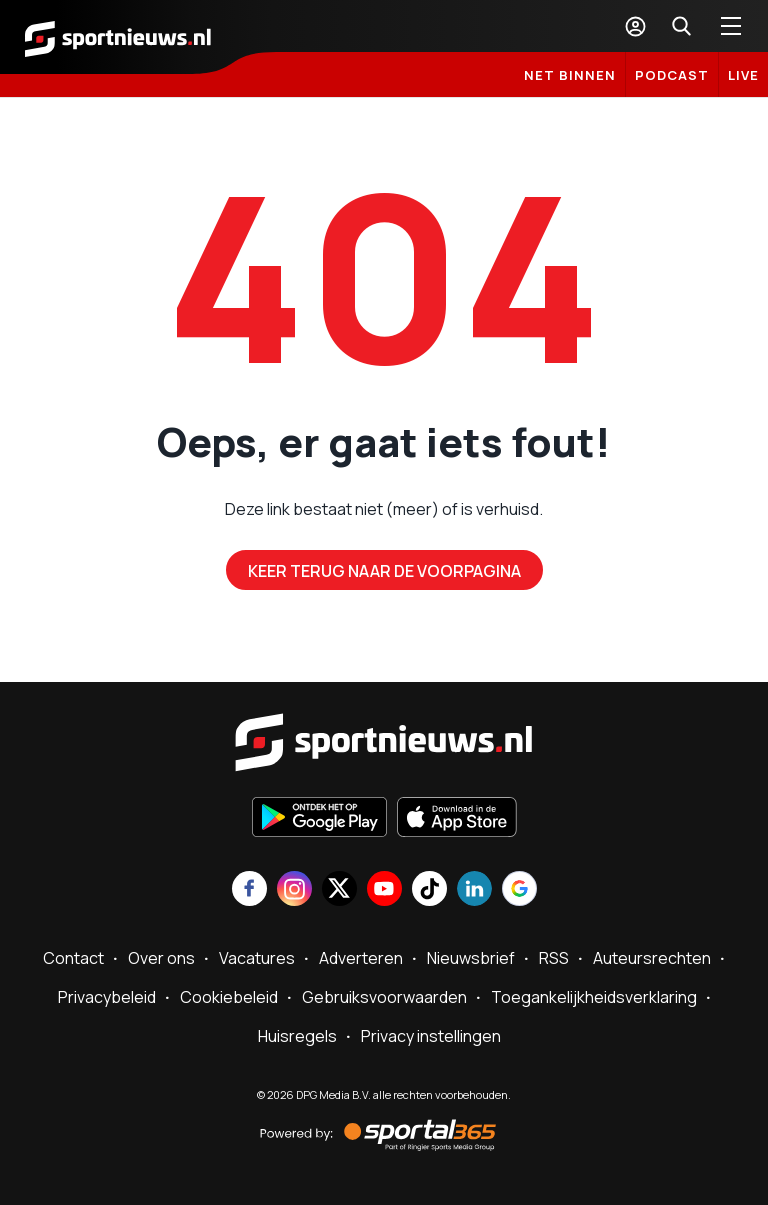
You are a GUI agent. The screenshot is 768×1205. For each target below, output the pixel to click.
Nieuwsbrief (471, 958)
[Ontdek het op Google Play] (319, 819)
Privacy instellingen (431, 1036)
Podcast (672, 75)
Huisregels (297, 1036)
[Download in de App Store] (457, 819)
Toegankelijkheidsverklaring (594, 997)
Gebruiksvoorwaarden (384, 997)
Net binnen (570, 75)
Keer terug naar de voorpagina (384, 571)
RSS (554, 958)
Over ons (161, 958)
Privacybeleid (107, 997)
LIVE (743, 75)
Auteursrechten (652, 958)
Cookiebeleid (229, 997)
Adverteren (361, 958)
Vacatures (257, 958)
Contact (73, 958)
